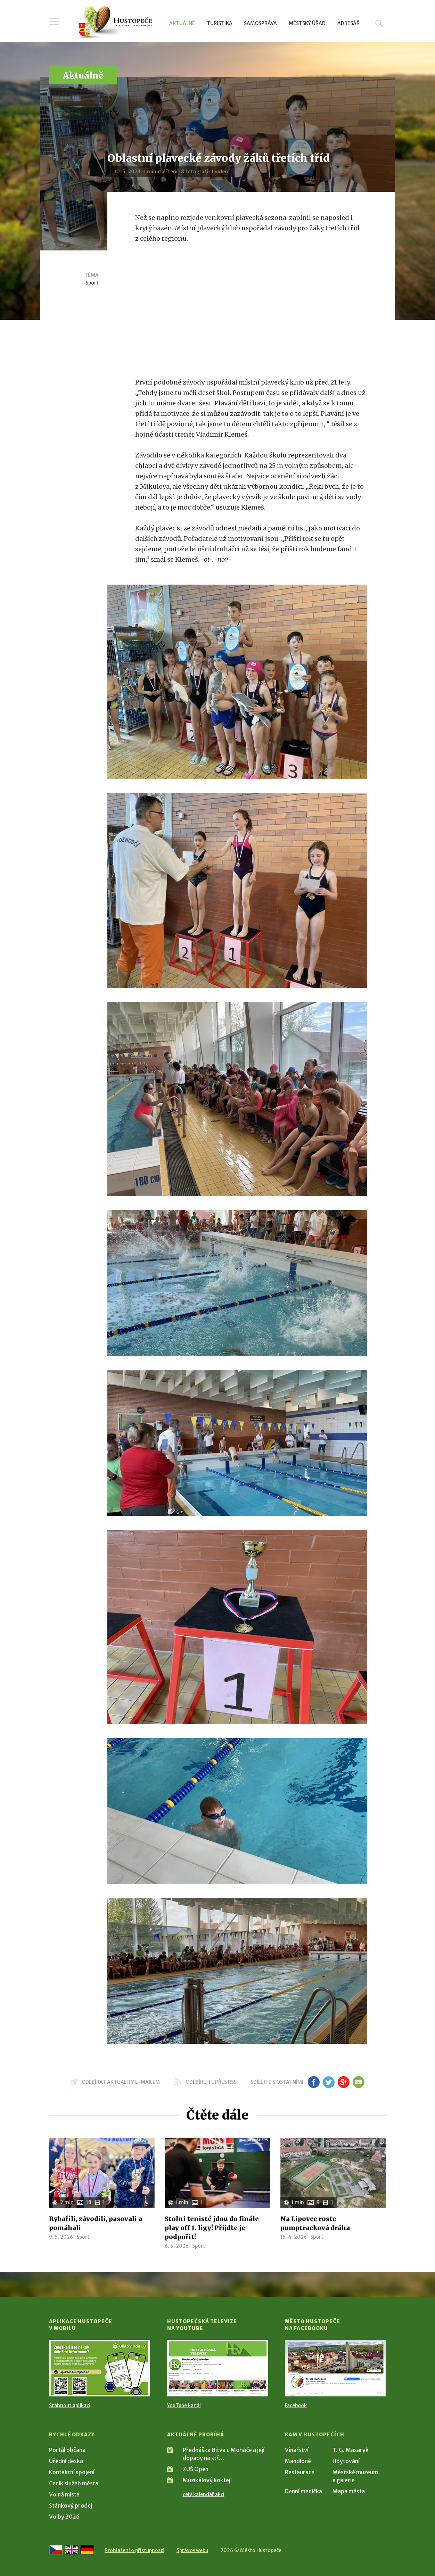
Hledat (379, 23)
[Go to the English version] (72, 2549)
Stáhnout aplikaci (69, 2405)
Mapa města (349, 2491)
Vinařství (297, 2449)
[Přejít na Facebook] (335, 2368)
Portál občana (67, 2449)
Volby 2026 (64, 2516)
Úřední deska (66, 2461)
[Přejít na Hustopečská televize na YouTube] (217, 2368)
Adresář (348, 23)
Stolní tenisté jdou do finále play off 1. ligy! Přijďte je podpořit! (212, 2228)
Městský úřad (307, 23)
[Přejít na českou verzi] (56, 2549)
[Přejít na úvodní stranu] (115, 22)
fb (314, 2082)
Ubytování (346, 2461)
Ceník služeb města (73, 2483)
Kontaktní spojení (72, 2472)
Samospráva (260, 23)
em (358, 2082)
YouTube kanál (184, 2405)
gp (343, 2082)
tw (329, 2082)
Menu (54, 21)
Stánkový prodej (70, 2505)
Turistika (219, 23)
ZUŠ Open (195, 2469)
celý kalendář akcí (203, 2494)
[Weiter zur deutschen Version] (87, 2549)
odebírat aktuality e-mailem (121, 2082)
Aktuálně (182, 23)
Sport (92, 283)
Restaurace (299, 2472)
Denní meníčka (303, 2491)
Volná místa (64, 2494)
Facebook (296, 2405)
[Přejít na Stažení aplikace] (99, 2368)
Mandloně (298, 2461)
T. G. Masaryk (351, 2449)
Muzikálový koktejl (207, 2480)
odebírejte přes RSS (211, 2082)
